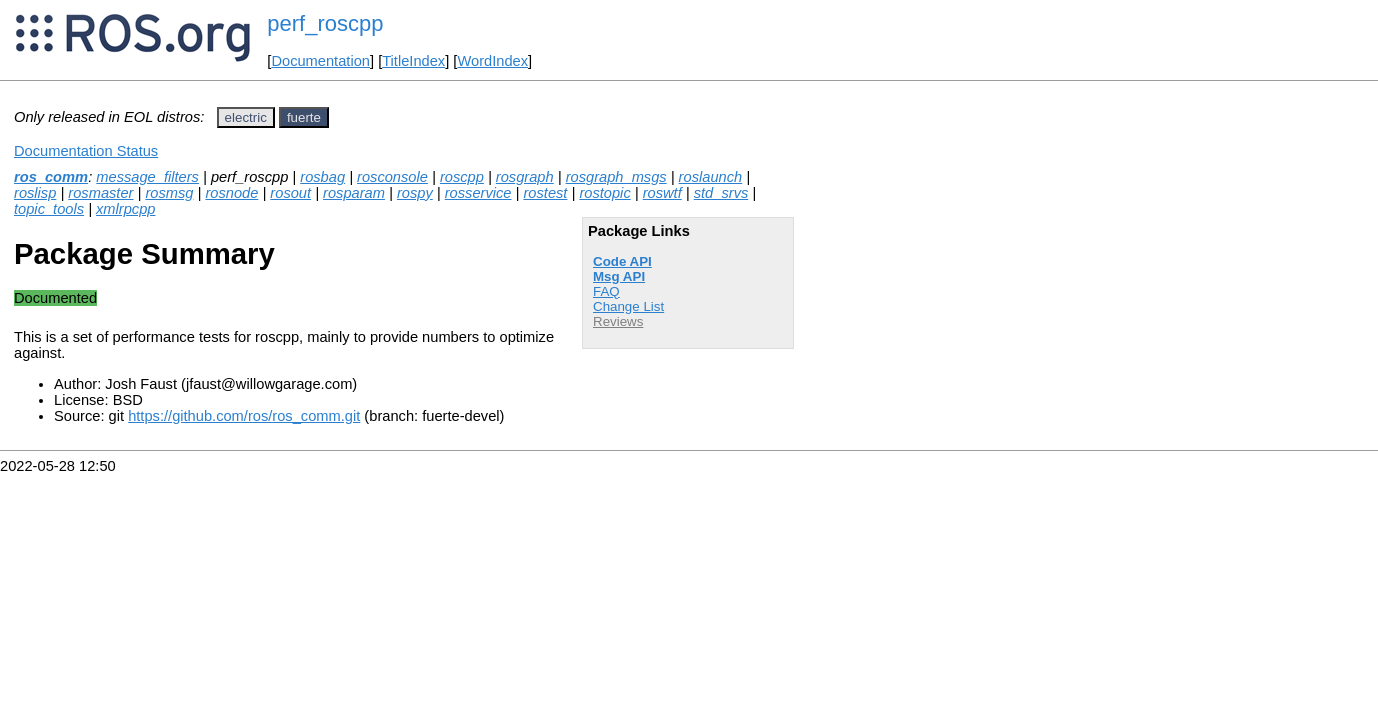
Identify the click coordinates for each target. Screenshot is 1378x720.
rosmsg (169, 193)
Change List (628, 306)
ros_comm (51, 177)
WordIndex (492, 61)
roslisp (35, 193)
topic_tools (49, 209)
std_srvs (721, 193)
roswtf (662, 193)
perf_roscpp (325, 23)
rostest (545, 193)
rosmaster (100, 193)
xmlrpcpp (125, 209)
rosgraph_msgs (616, 177)
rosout (290, 193)
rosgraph (525, 177)
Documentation (320, 61)
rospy (415, 193)
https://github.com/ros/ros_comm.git (244, 416)
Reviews (618, 321)
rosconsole (392, 177)
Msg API (619, 276)
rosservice (478, 193)
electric (246, 117)
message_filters (147, 177)
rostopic (604, 193)
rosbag (322, 177)
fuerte (304, 117)
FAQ (606, 291)
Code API (622, 261)
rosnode (231, 193)
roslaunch (711, 177)
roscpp (462, 177)
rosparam (354, 193)
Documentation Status (86, 151)
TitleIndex (413, 61)
